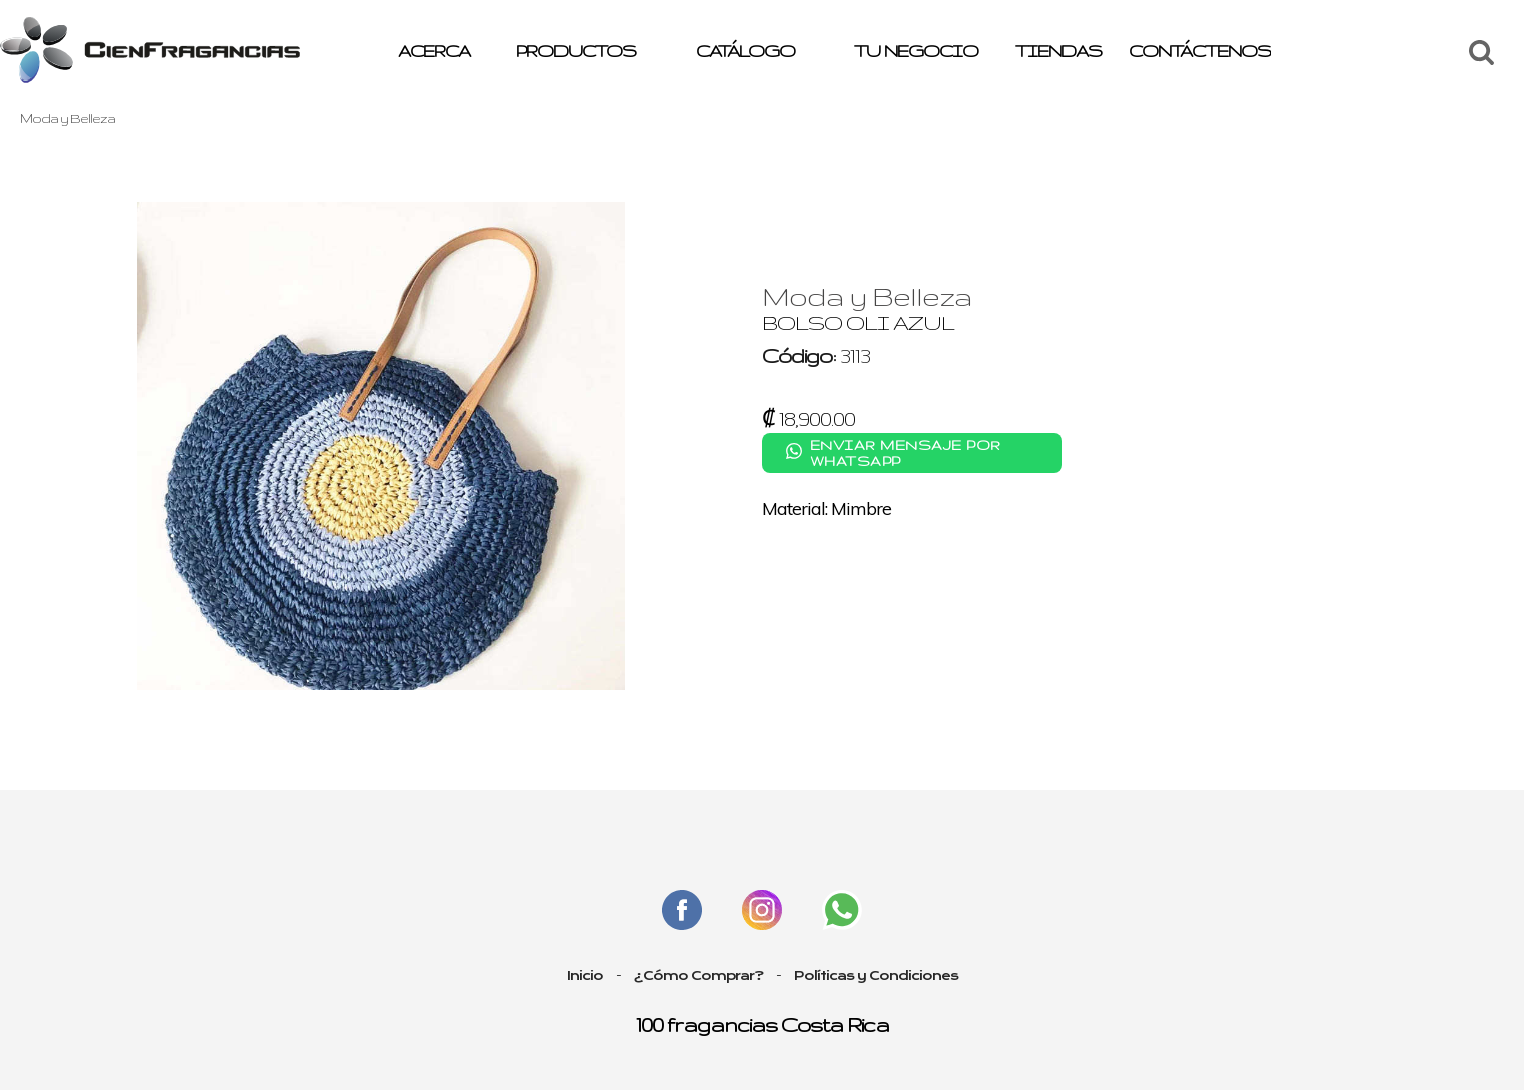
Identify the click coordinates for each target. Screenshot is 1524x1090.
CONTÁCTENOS (1200, 50)
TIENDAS (1058, 50)
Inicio (585, 975)
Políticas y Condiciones (876, 975)
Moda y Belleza (67, 118)
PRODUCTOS (576, 50)
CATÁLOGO (745, 50)
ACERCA (434, 50)
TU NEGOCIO (916, 50)
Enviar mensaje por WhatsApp (905, 453)
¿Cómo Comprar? (698, 975)
